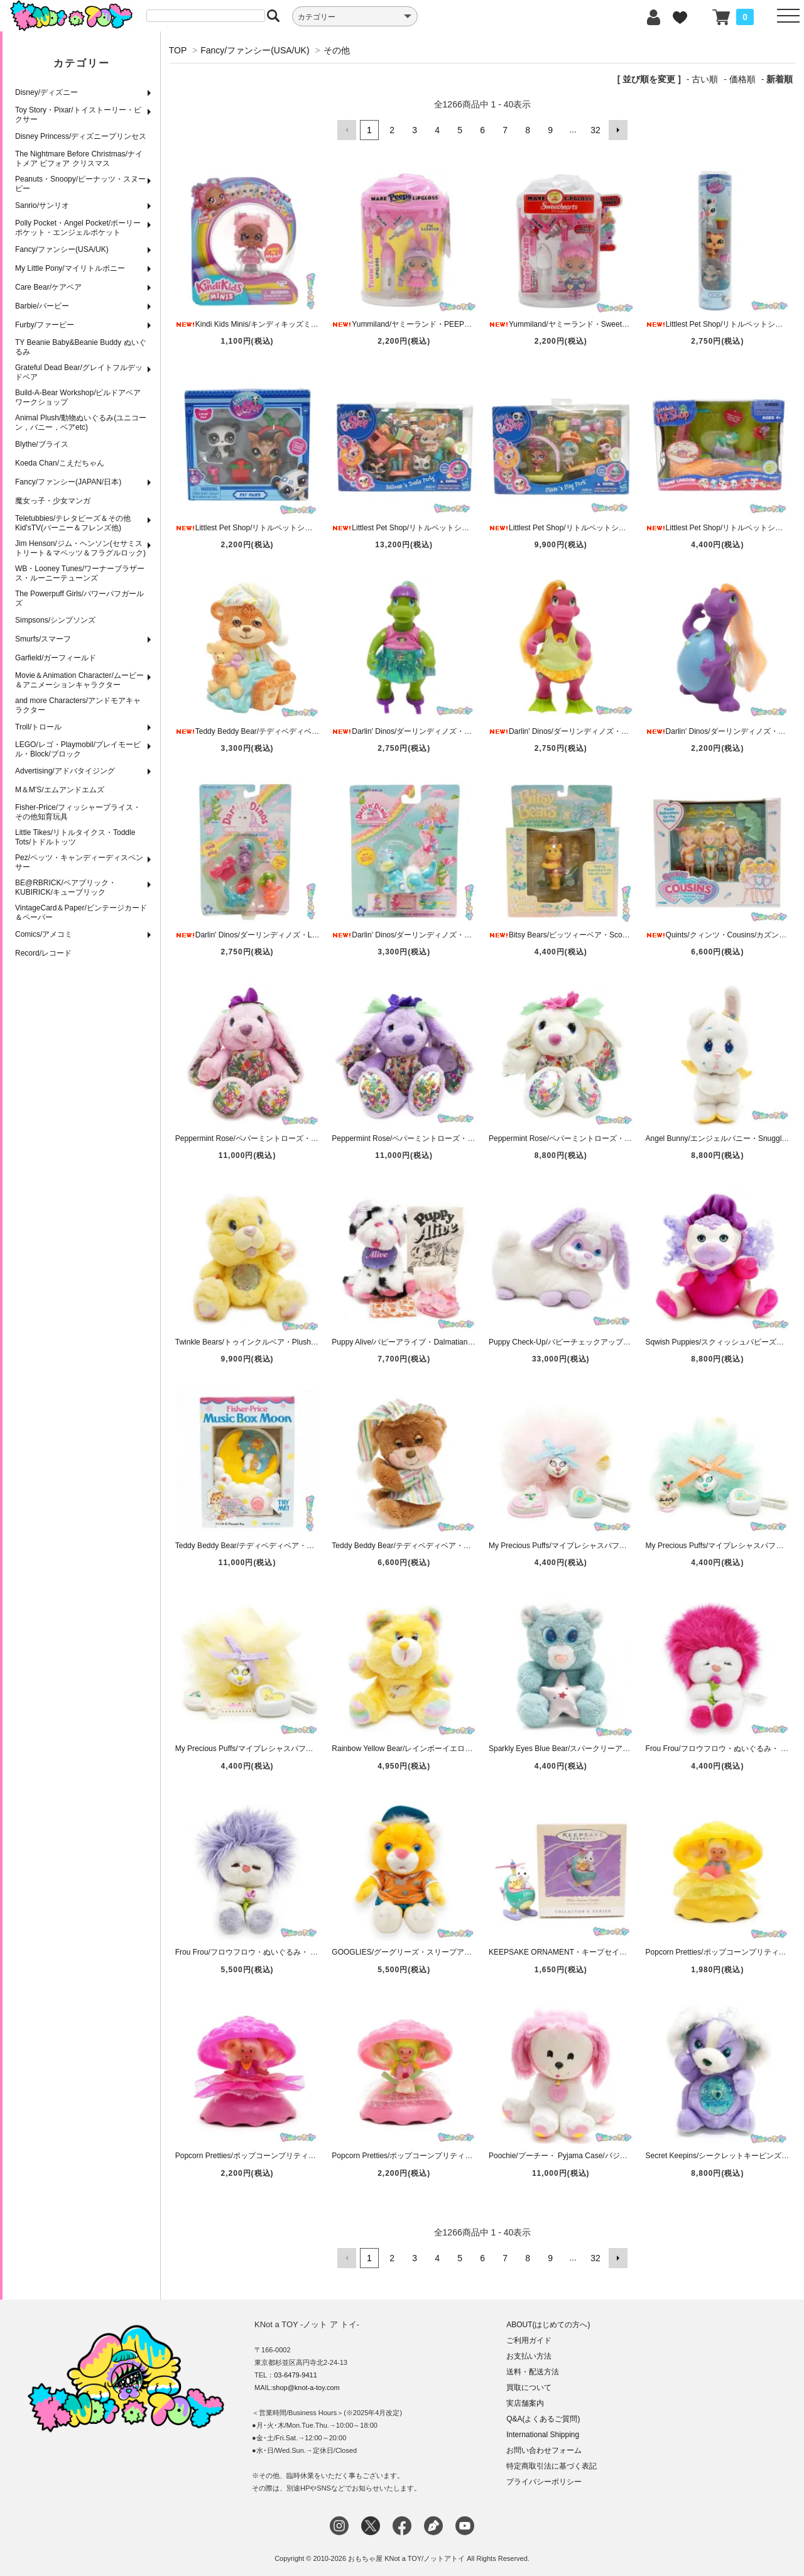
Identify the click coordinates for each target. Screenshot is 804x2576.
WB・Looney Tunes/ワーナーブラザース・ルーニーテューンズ (79, 573)
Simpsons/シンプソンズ (55, 620)
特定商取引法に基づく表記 (551, 2465)
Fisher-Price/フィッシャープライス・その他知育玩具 (78, 812)
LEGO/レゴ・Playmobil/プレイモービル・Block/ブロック (78, 749)
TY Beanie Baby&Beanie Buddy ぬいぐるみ (80, 347)
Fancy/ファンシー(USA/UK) (62, 249)
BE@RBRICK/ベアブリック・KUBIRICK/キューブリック (65, 887)
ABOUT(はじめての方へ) (548, 2324)
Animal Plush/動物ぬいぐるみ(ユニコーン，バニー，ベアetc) (80, 422)
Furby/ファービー (44, 324)
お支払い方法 (528, 2355)
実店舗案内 (525, 2402)
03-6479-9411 (295, 2374)
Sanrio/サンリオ (42, 205)
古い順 (705, 79)
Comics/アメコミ (43, 934)
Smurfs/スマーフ (43, 639)
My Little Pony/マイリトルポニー (70, 268)
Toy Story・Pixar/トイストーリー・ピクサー (78, 115)
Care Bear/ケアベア (48, 287)
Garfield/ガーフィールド (55, 657)
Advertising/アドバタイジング (65, 771)
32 (595, 130)
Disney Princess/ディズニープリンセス (80, 136)
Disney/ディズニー (46, 92)
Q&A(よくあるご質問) (543, 2418)
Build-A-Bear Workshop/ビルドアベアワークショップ (78, 397)
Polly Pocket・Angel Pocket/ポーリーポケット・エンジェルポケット (78, 228)
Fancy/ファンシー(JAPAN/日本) (68, 482)
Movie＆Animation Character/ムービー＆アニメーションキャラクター (79, 680)
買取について (528, 2386)
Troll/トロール (38, 727)
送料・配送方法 (532, 2371)
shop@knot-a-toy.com (306, 2387)
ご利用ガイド (528, 2339)
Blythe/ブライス (41, 444)
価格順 (742, 79)
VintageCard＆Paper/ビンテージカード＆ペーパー (81, 912)
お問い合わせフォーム (544, 2449)
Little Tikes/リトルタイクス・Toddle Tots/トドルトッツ (75, 837)
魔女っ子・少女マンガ (52, 500)
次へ (618, 130)
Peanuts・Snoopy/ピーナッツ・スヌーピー (80, 184)
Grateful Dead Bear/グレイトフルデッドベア (79, 372)
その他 (336, 50)
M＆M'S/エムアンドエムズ (59, 789)
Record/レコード (43, 953)
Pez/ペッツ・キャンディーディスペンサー (79, 862)
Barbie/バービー (42, 306)
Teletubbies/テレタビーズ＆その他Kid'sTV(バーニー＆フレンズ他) (73, 523)
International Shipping (542, 2434)
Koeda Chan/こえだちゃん (59, 463)
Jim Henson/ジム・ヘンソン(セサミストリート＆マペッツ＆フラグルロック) (80, 548)
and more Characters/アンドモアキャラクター (78, 705)
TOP (178, 50)
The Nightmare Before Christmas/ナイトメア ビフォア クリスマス (79, 159)
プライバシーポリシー (544, 2481)
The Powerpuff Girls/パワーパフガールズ (79, 598)
